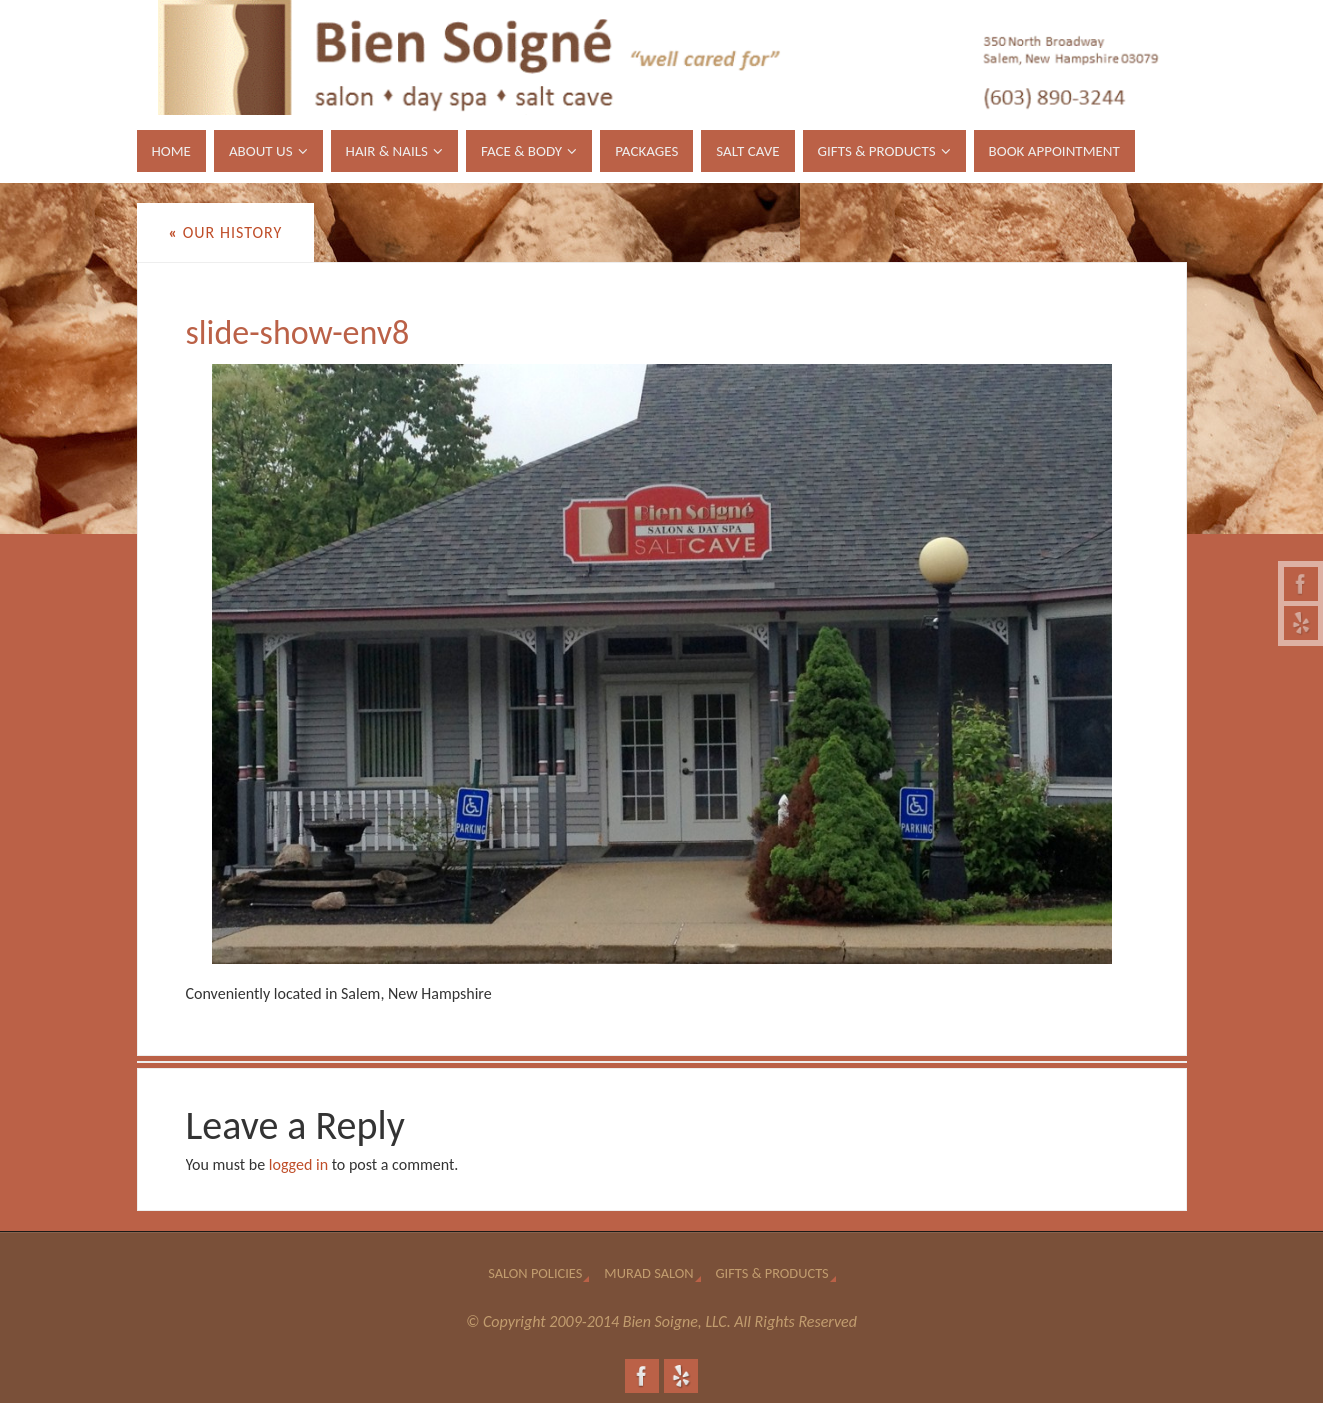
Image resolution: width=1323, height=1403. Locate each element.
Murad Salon (648, 1273)
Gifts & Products (772, 1273)
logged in (298, 1164)
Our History (226, 232)
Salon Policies (535, 1273)
